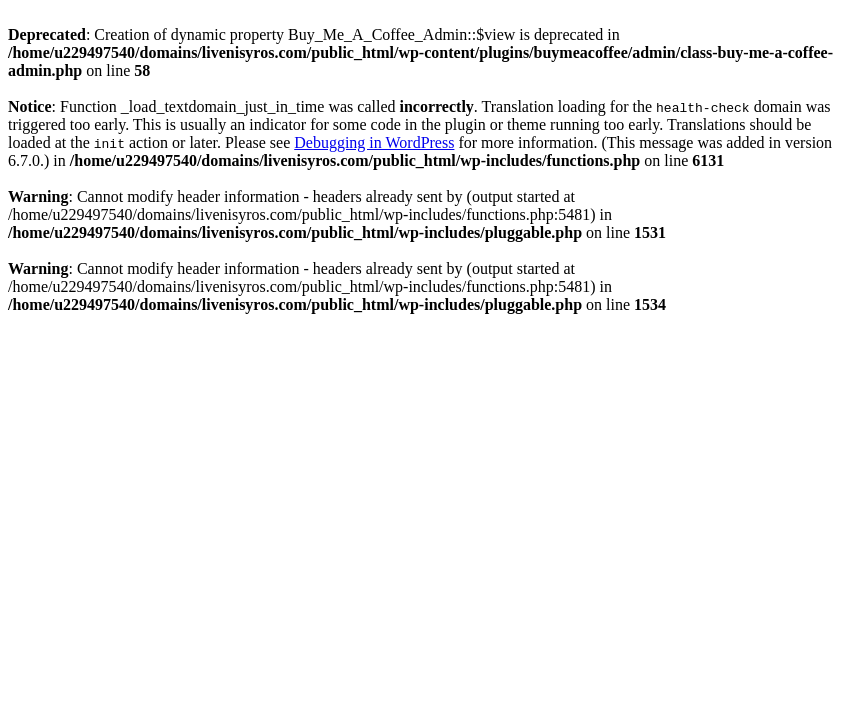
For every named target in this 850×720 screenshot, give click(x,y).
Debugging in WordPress (374, 142)
